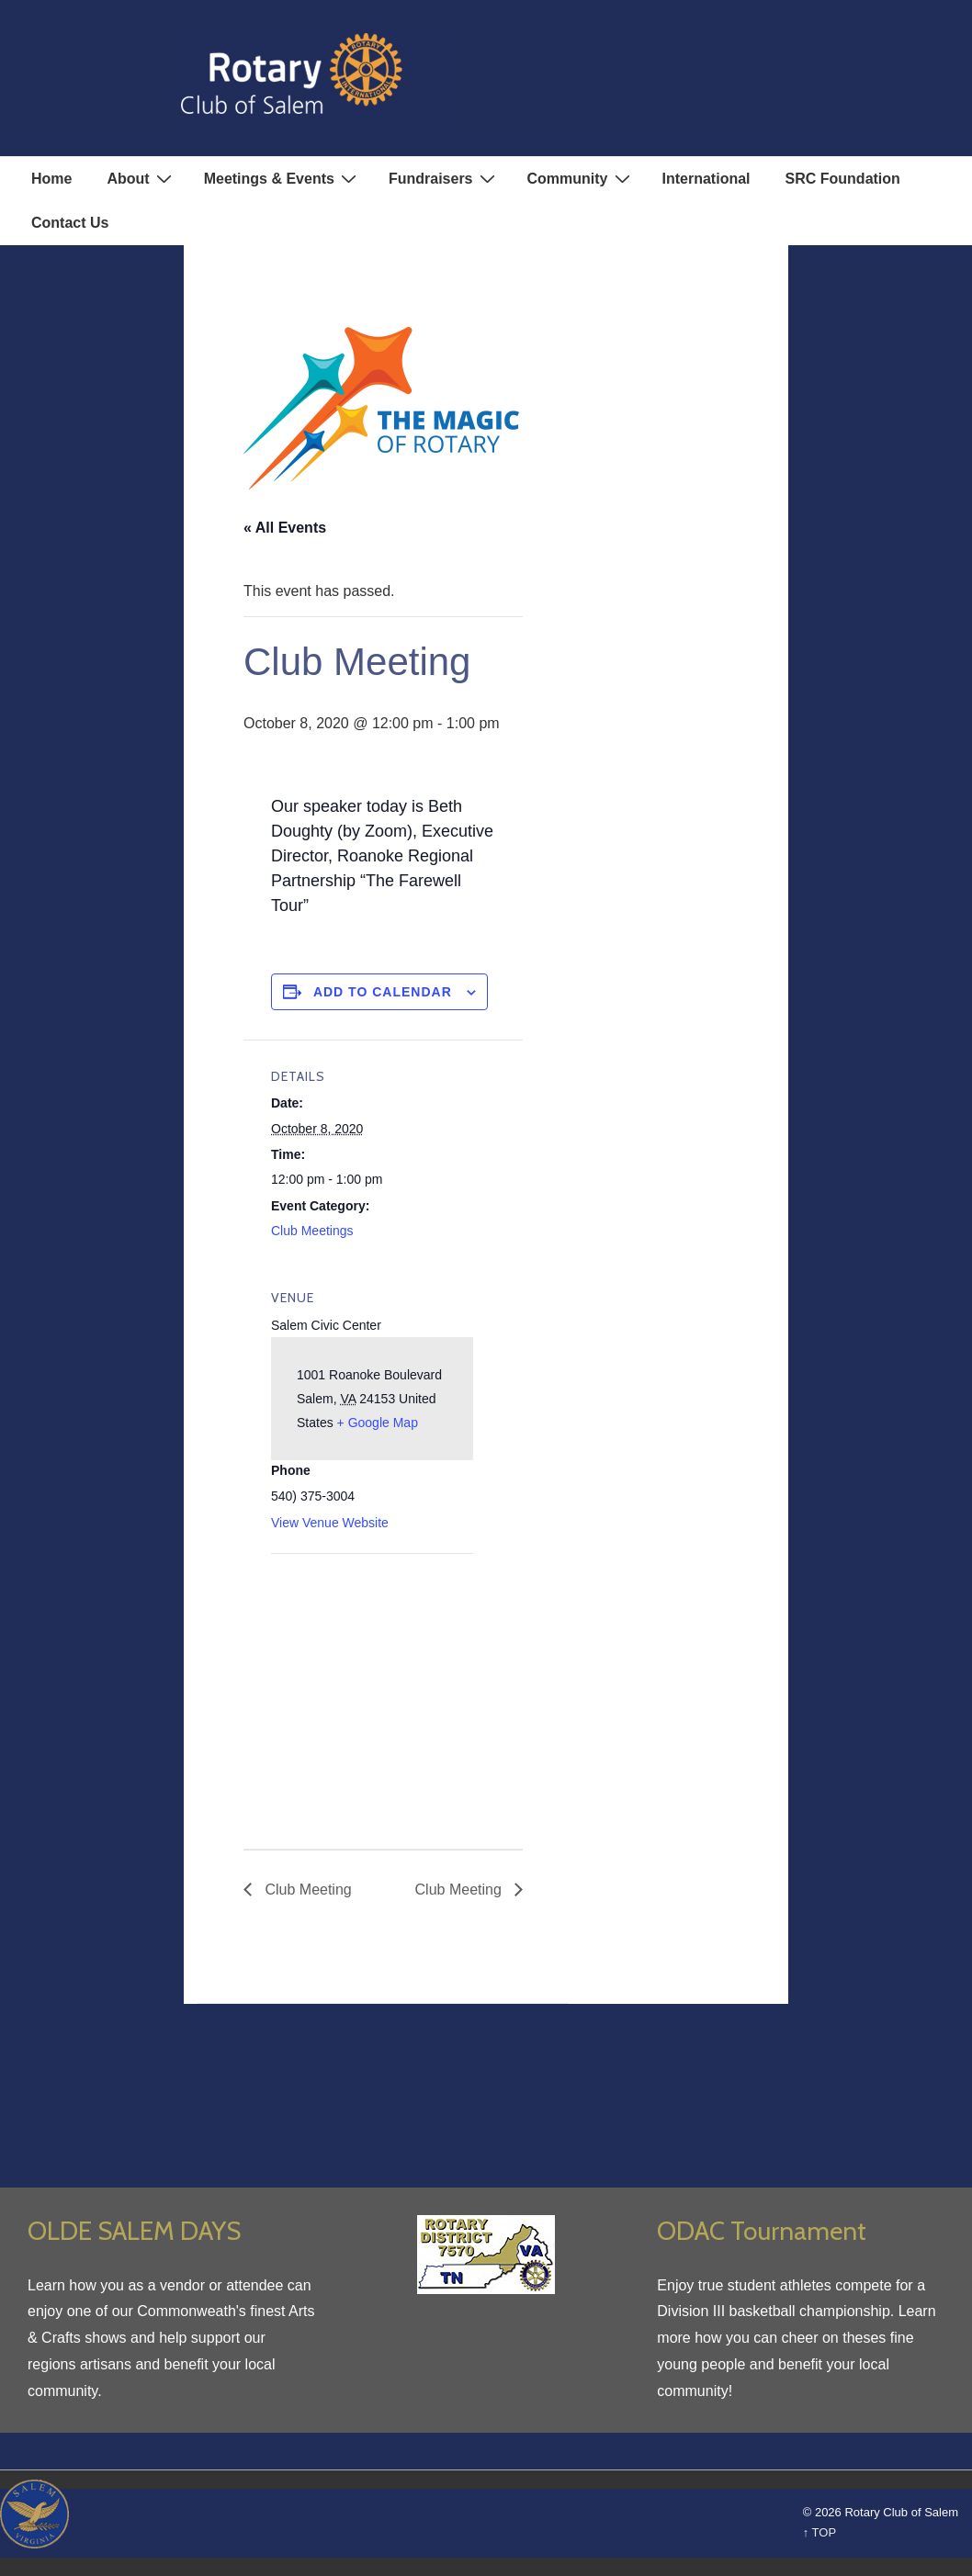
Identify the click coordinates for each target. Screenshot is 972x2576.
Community (581, 178)
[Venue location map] (368, 1680)
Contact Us (69, 223)
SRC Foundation (843, 178)
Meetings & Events (282, 178)
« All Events (284, 527)
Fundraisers (444, 178)
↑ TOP (819, 2532)
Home (51, 178)
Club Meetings (312, 1230)
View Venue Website (330, 1522)
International (706, 178)
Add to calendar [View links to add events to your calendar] (382, 991)
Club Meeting (306, 1889)
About (141, 178)
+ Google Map (377, 1422)
